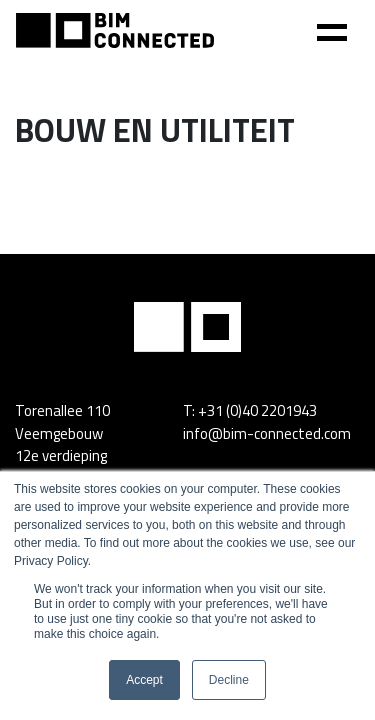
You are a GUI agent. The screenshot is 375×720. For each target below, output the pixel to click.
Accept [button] (144, 680)
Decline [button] (229, 680)
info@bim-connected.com (267, 433)
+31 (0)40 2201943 (257, 410)
